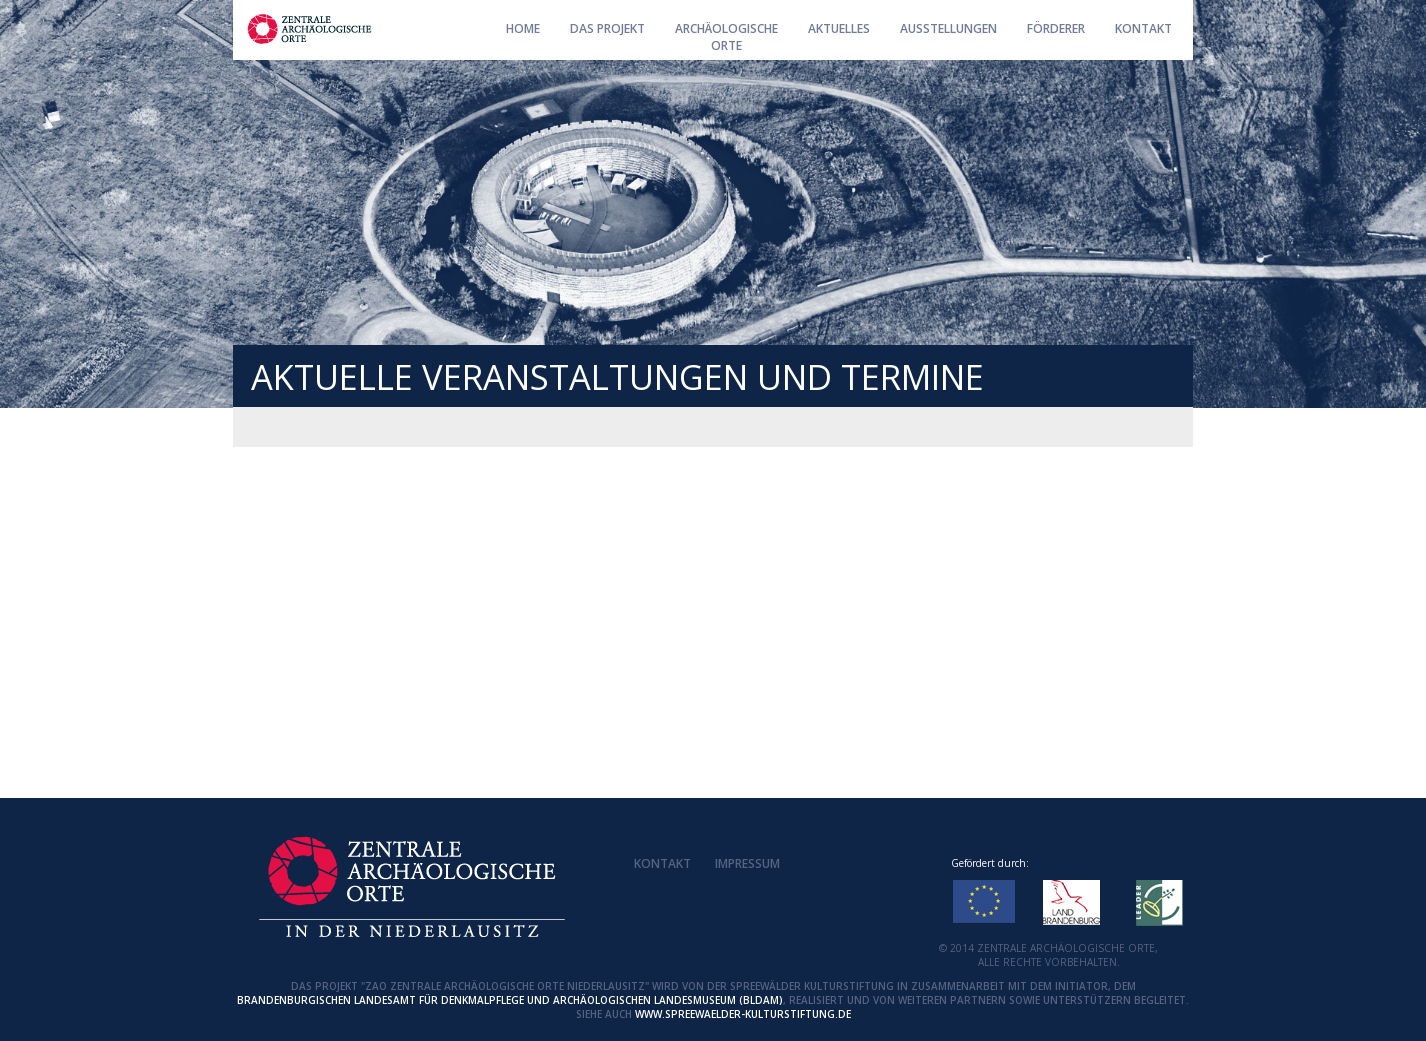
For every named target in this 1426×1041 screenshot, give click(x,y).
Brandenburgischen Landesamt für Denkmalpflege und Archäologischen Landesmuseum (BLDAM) (510, 1000)
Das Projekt (607, 28)
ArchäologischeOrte (726, 37)
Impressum (747, 863)
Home (523, 28)
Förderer (1056, 28)
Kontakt (1143, 28)
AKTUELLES (839, 28)
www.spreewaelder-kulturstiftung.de (743, 1014)
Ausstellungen (948, 28)
